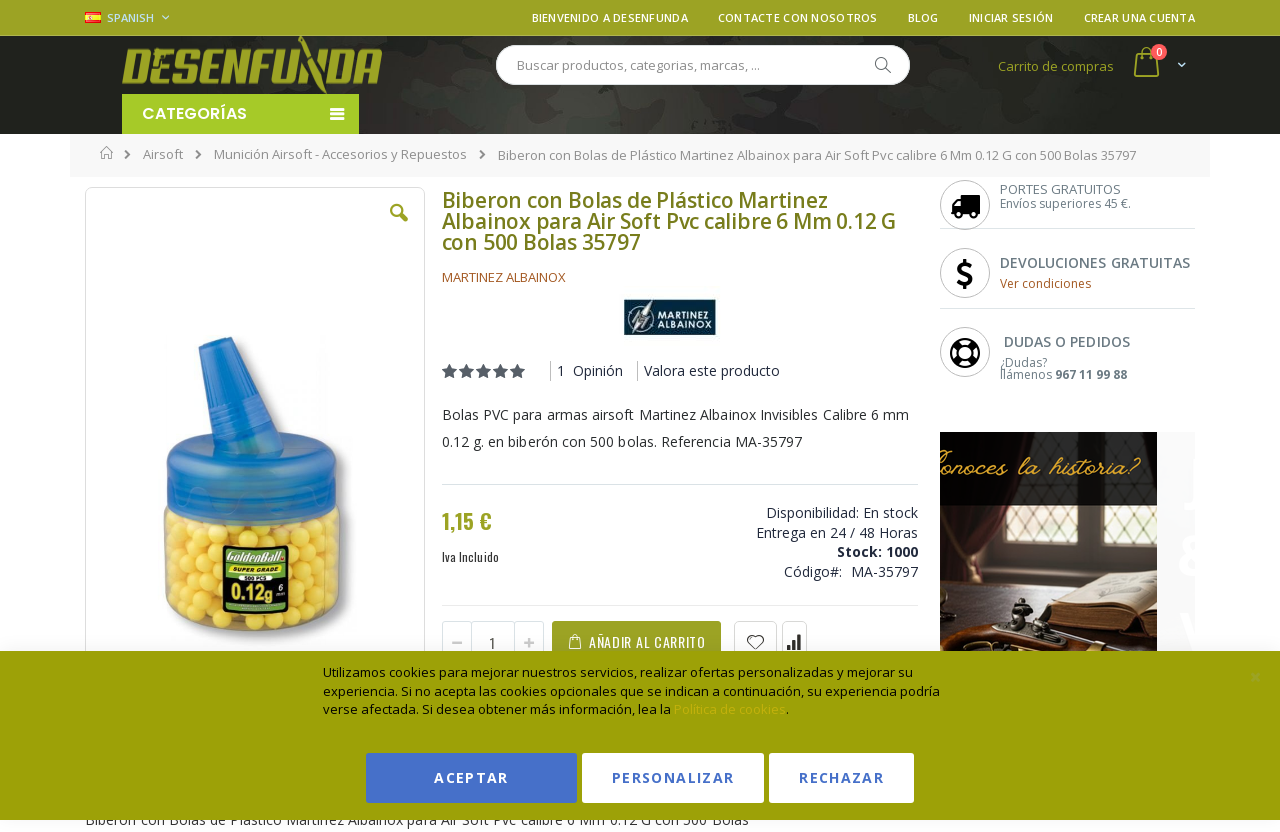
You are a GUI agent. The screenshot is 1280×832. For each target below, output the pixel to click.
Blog (923, 17)
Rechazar (841, 777)
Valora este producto (712, 370)
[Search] (882, 65)
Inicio (107, 153)
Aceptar (471, 777)
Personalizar (673, 777)
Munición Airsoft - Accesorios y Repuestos (340, 154)
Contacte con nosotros (798, 17)
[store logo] (252, 65)
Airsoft (163, 154)
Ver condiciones (1045, 283)
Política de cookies (730, 709)
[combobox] (703, 65)
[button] (399, 228)
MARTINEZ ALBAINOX (504, 277)
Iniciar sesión (1011, 17)
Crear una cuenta (1139, 17)
